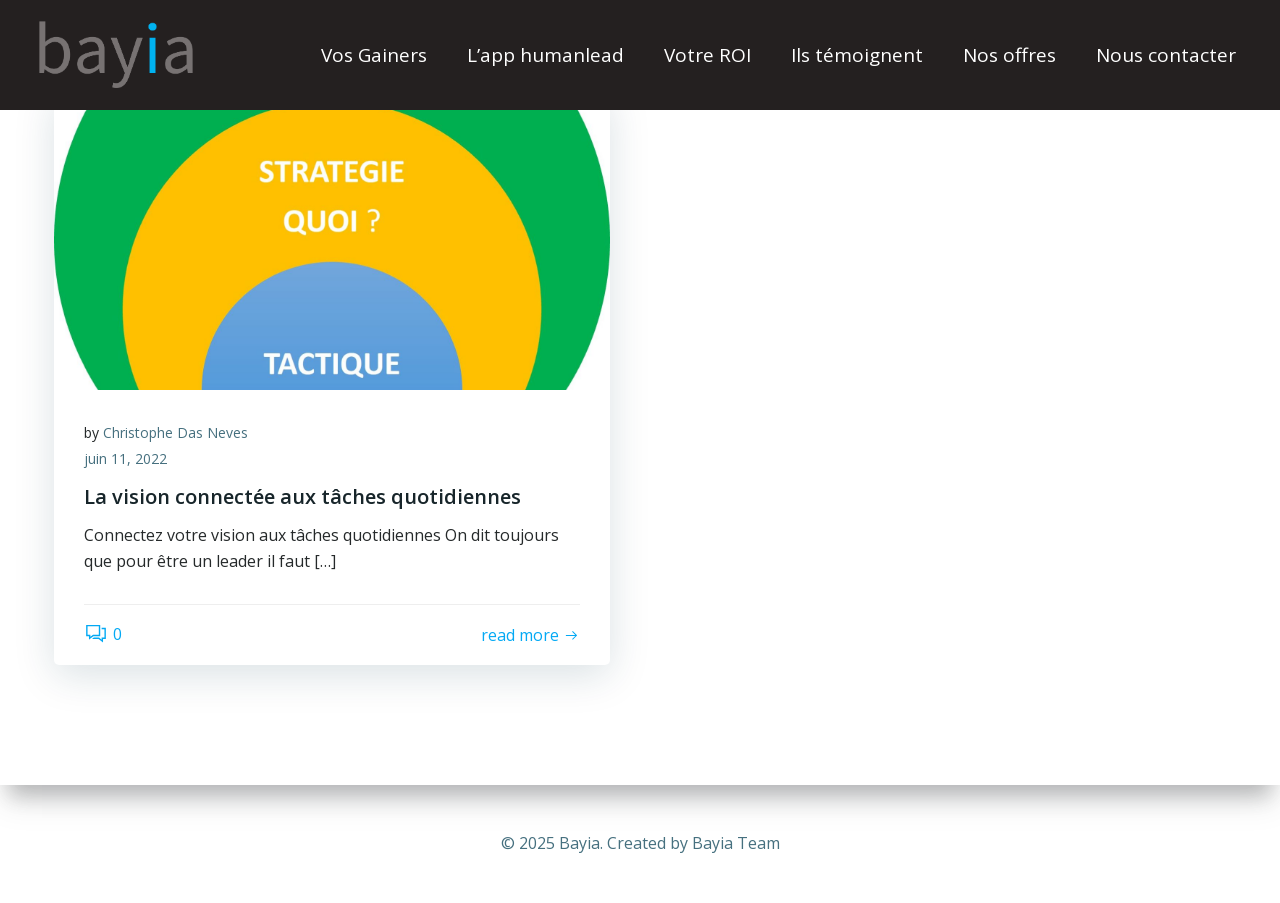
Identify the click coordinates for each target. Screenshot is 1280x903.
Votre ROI (707, 55)
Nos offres (1009, 55)
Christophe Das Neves (175, 432)
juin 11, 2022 (125, 458)
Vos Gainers (374, 55)
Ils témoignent (857, 55)
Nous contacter (1166, 55)
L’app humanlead (545, 55)
